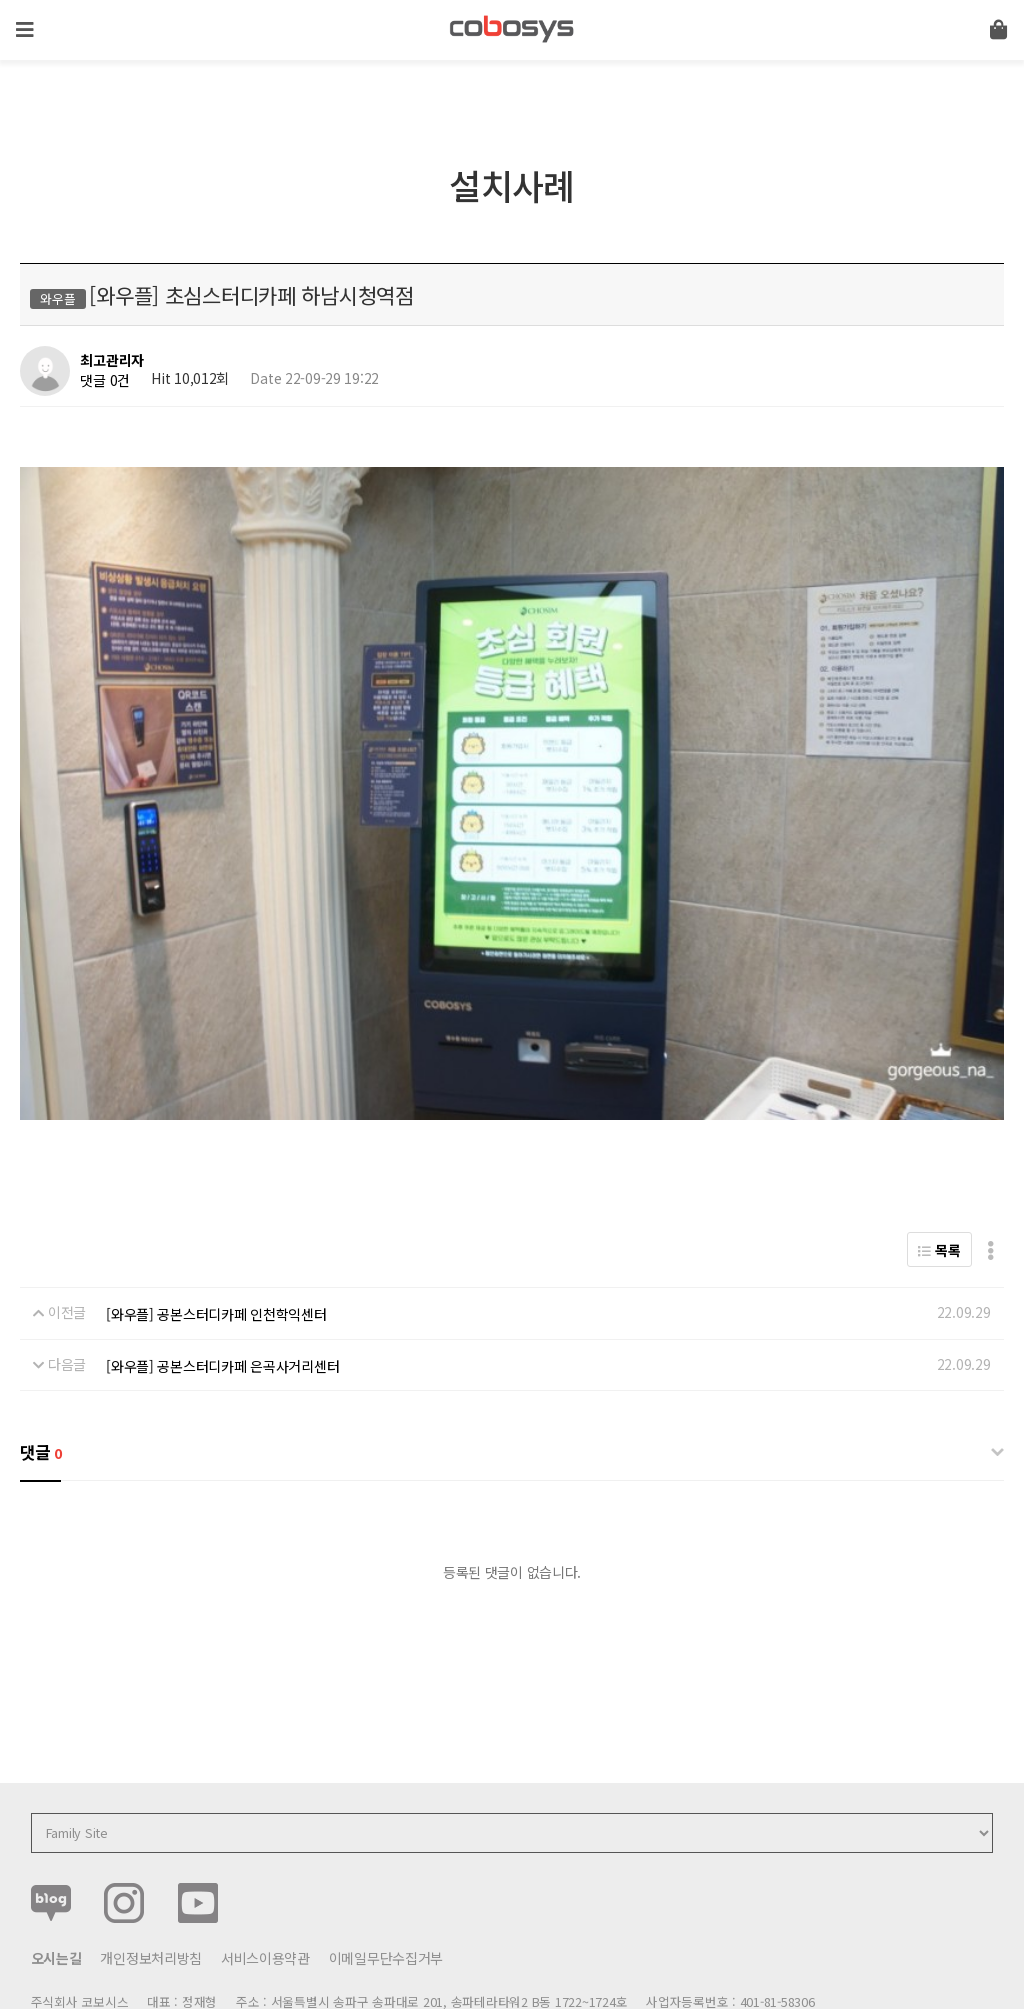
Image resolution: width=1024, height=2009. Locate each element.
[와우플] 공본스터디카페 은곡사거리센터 (222, 1267)
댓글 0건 (105, 380)
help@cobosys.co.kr (373, 1926)
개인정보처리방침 (151, 1860)
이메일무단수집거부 (386, 1860)
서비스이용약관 (265, 1860)
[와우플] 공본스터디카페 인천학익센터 (216, 1216)
